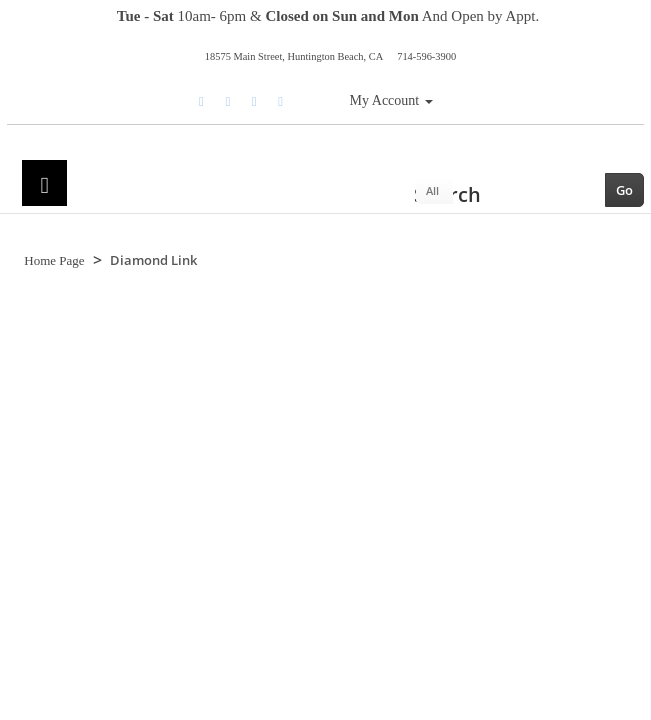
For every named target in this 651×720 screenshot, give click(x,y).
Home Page (54, 260)
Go (624, 190)
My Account (391, 100)
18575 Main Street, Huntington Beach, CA (294, 56)
